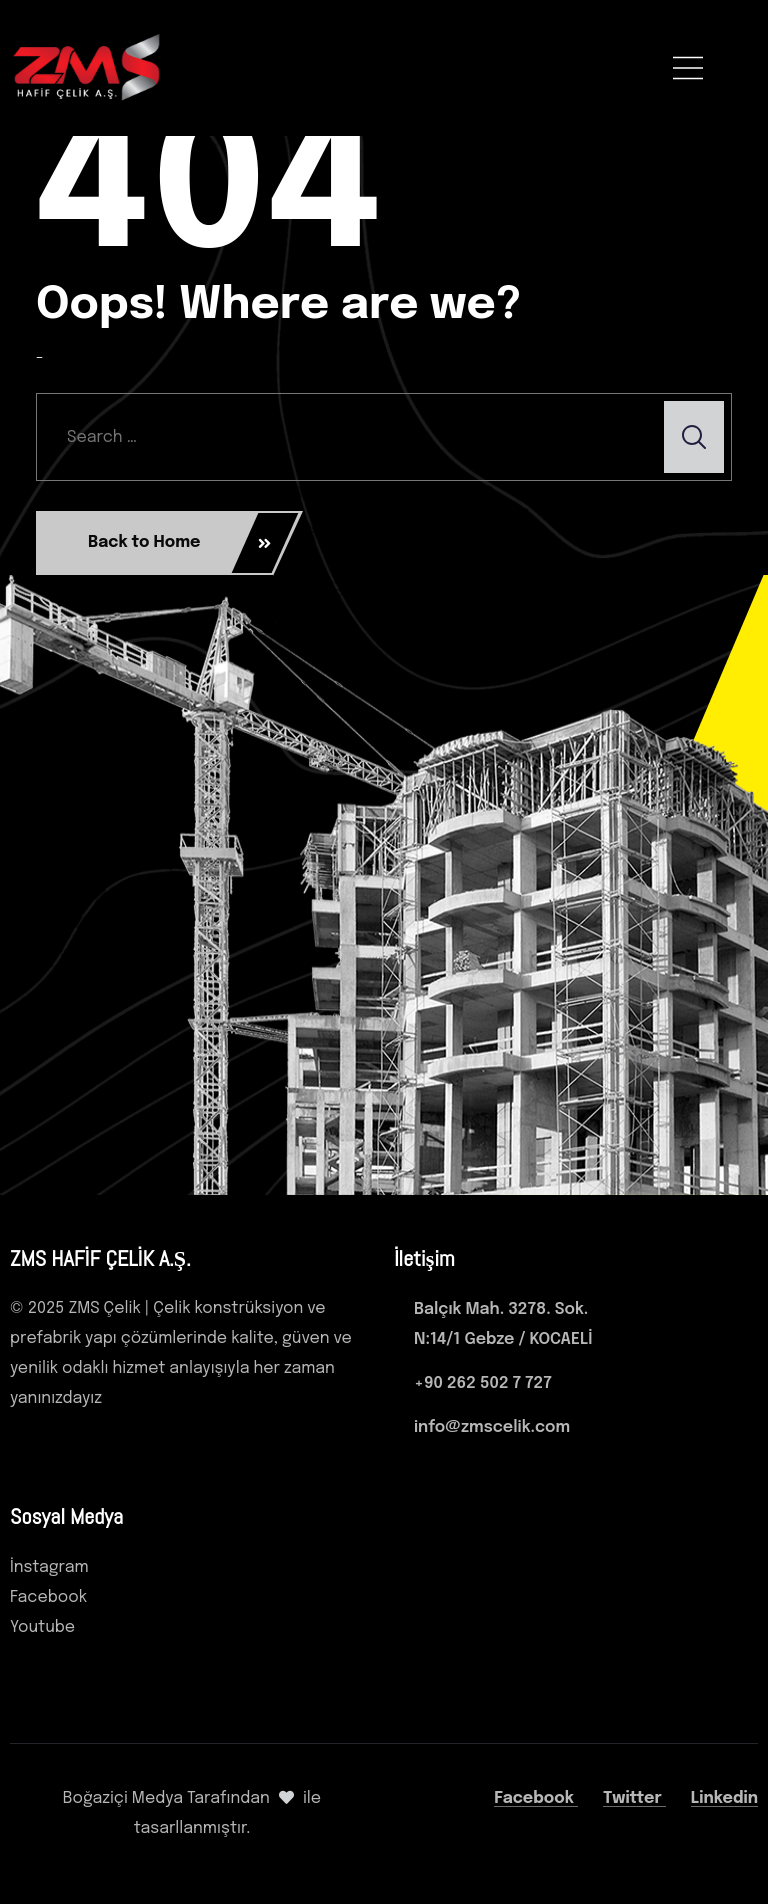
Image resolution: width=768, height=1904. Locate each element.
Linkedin (724, 1798)
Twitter (634, 1798)
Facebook (536, 1798)
